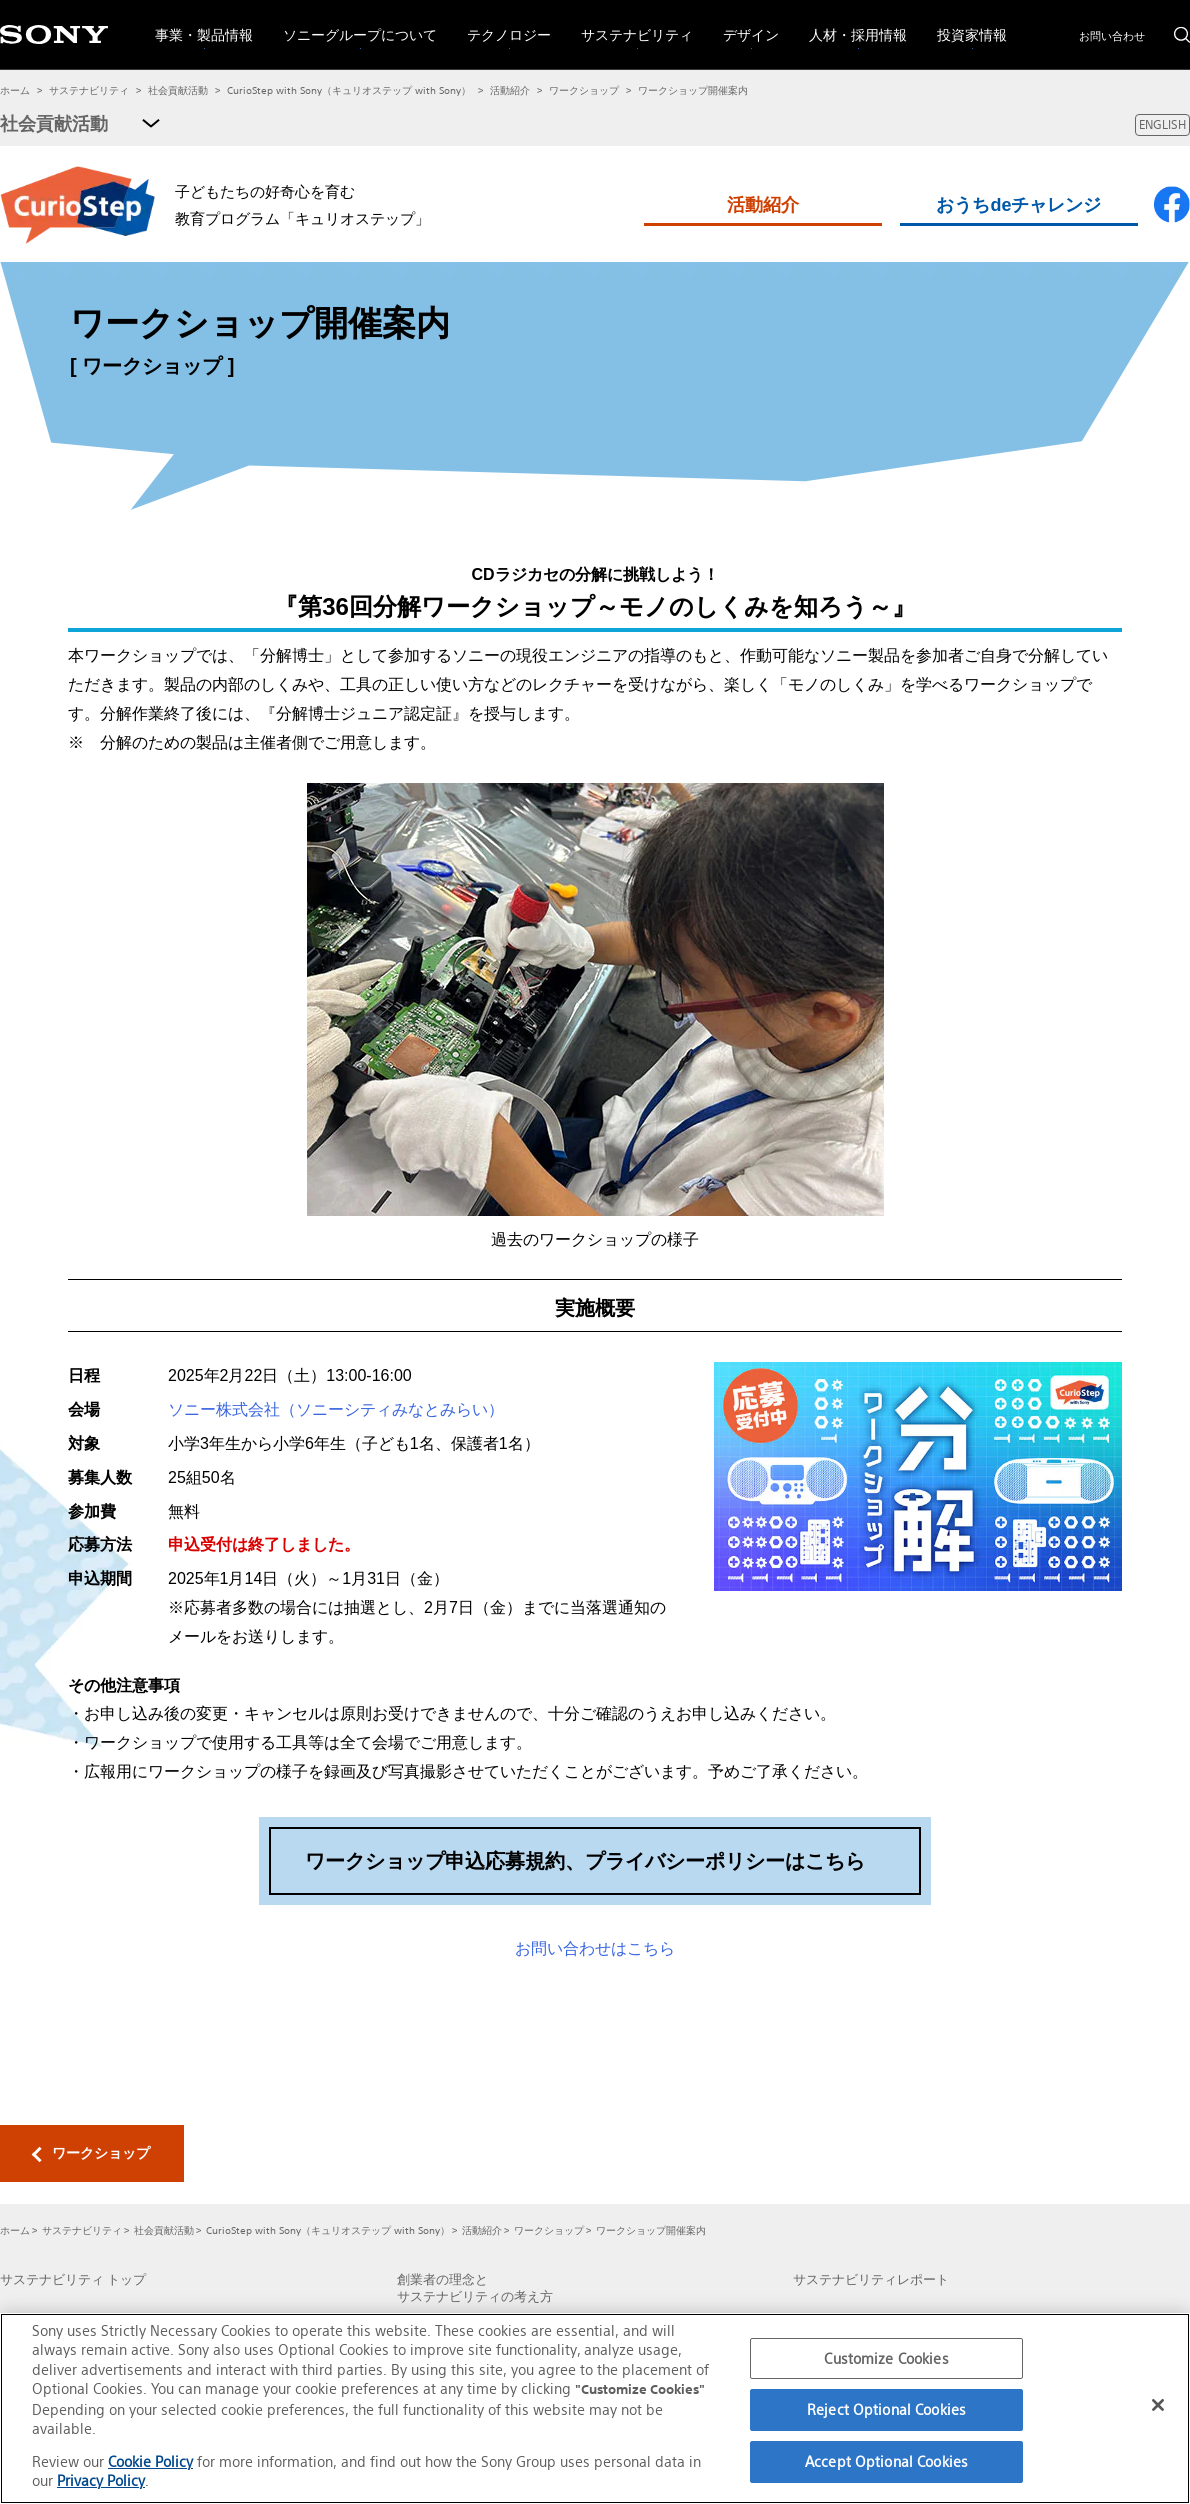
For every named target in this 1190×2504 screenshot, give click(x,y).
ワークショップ (584, 90)
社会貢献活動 (178, 90)
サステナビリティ (629, 22)
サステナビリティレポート (871, 2280)
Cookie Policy (150, 2461)
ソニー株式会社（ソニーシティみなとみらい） (336, 1409)
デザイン (743, 22)
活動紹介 (510, 90)
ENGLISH (1162, 124)
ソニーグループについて (352, 22)
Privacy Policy (101, 2480)
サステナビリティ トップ (73, 2280)
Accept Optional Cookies (886, 2461)
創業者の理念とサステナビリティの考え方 (475, 2288)
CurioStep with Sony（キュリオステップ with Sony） (349, 90)
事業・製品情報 (196, 22)
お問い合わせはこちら (595, 1948)
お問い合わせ (1112, 36)
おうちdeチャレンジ (1018, 205)
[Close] (1158, 2405)
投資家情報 (964, 22)
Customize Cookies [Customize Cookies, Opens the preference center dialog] (886, 2358)
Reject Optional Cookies (886, 2409)
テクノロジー (501, 22)
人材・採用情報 (850, 22)
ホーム (15, 90)
